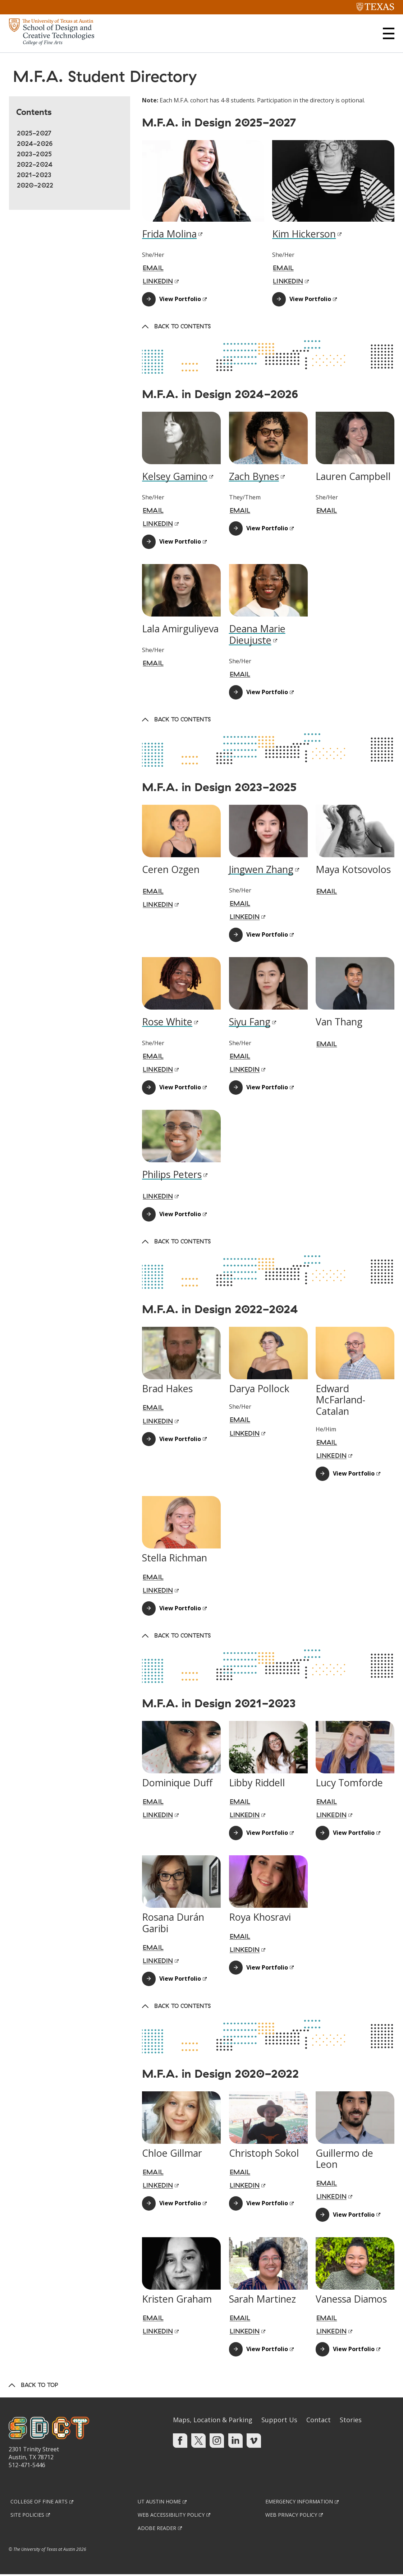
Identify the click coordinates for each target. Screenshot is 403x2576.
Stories (351, 2421)
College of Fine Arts (39, 2502)
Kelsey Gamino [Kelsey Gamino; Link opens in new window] (174, 477)
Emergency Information (299, 2502)
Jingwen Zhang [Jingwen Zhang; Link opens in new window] (261, 870)
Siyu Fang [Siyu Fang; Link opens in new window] (249, 1023)
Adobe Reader (157, 2529)
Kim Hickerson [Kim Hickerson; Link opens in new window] (304, 235)
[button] (388, 33)
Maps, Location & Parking (212, 2421)
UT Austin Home (159, 2502)
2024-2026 (34, 145)
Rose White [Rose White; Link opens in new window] (167, 1023)
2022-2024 (34, 166)
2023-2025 (34, 155)
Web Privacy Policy (291, 2516)
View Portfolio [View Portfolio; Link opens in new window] (180, 300)
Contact (318, 2421)
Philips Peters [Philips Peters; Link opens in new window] (172, 1175)
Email (153, 1409)
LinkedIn (245, 2187)
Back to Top (39, 2386)
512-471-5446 (27, 2466)
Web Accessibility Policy (171, 2516)
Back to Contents (182, 327)
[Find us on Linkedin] (235, 2442)
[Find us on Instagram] (217, 2442)
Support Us (279, 2421)
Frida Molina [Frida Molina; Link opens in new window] (169, 235)
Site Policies (27, 2516)
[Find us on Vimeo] (254, 2442)
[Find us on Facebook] (180, 2442)
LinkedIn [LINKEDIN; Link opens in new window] (158, 282)
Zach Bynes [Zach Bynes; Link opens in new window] (254, 477)
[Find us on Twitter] (198, 2442)
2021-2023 (34, 176)
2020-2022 (35, 187)
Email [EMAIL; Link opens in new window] (153, 269)
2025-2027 (34, 134)
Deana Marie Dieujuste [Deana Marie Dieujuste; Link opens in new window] (257, 636)
